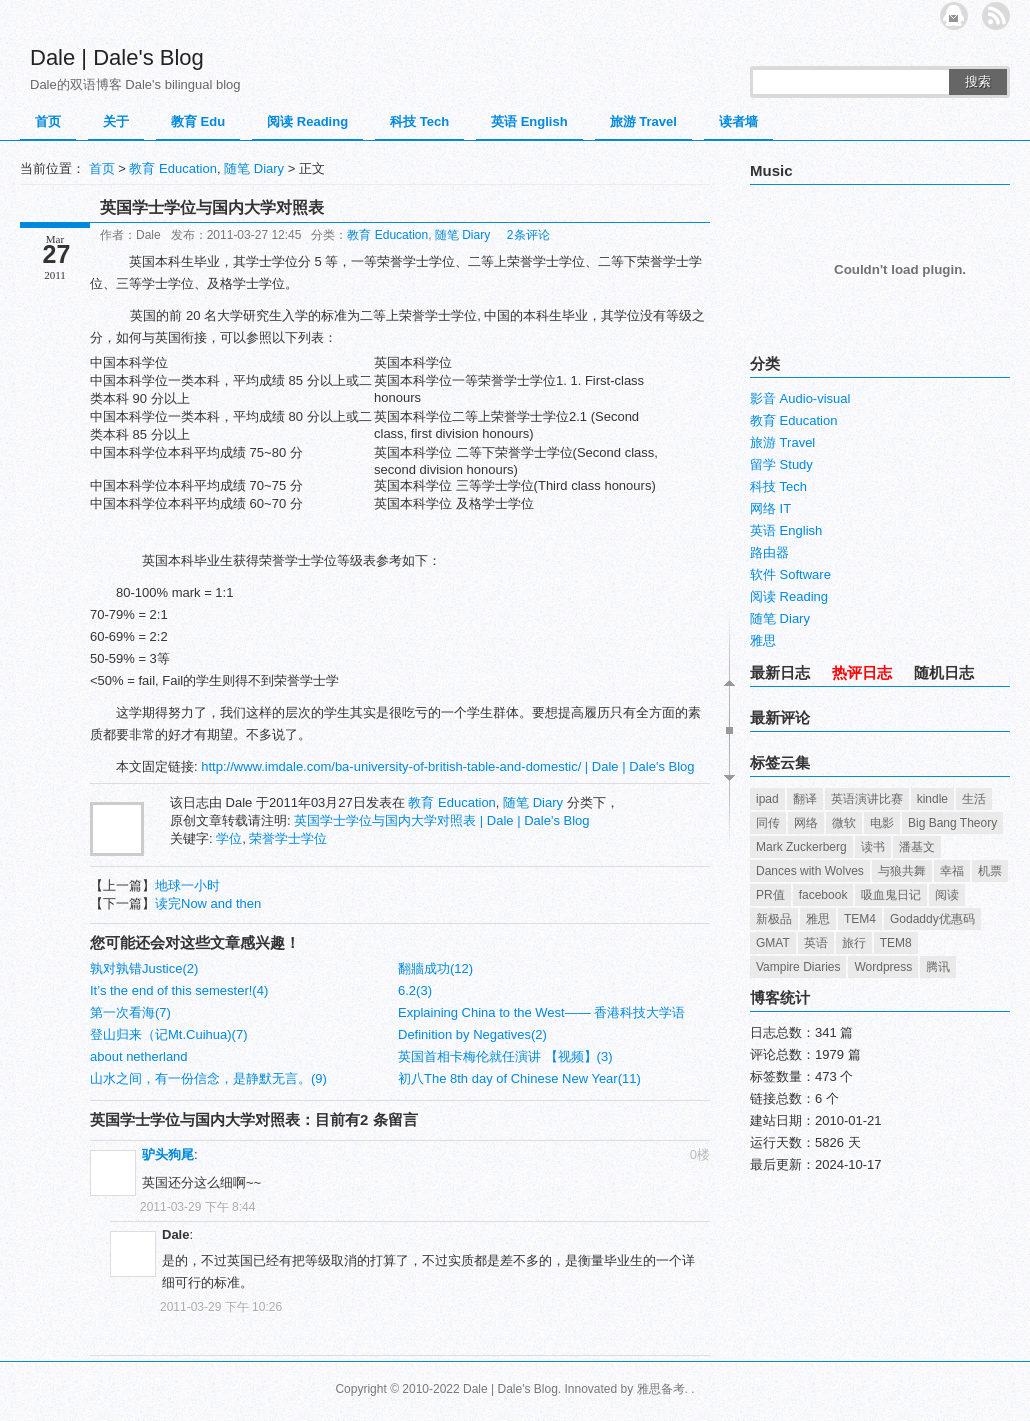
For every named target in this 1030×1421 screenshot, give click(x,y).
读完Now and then (208, 903)
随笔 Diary (254, 168)
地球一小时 (187, 885)
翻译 (805, 799)
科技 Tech (419, 121)
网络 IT (770, 508)
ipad (767, 799)
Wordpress (883, 967)
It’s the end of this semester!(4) (179, 990)
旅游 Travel (643, 121)
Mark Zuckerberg (801, 847)
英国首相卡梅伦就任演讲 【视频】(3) (505, 1056)
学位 (229, 838)
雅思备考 (661, 1389)
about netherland (139, 1056)
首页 (48, 121)
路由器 (769, 552)
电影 (882, 823)
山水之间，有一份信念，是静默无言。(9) (208, 1078)
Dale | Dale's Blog (117, 57)
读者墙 (738, 121)
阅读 (947, 895)
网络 (806, 823)
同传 (768, 823)
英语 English (529, 121)
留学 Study (781, 464)
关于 (116, 121)
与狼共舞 (902, 871)
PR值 (770, 895)
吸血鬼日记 (891, 895)
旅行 (854, 943)
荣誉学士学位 (288, 838)
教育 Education (172, 168)
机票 (990, 871)
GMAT (773, 943)
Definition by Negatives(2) (472, 1034)
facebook (823, 895)
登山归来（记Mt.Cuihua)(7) (168, 1034)
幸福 (952, 871)
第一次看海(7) (130, 1012)
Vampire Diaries (798, 967)
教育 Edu (198, 121)
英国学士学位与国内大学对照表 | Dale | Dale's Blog (441, 820)
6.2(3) (415, 990)
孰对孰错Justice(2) (144, 968)
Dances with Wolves (810, 871)
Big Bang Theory (952, 823)
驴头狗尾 (168, 1154)
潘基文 (917, 847)
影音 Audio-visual (800, 398)
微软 (844, 823)
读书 (873, 847)
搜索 (978, 81)
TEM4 (860, 919)
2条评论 (528, 235)
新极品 (774, 919)
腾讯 (938, 967)
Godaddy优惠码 (932, 919)
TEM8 (896, 943)
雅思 (763, 640)
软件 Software (790, 574)
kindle (932, 799)
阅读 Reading (307, 121)
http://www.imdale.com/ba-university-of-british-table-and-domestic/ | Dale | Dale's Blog (447, 766)
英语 (816, 943)
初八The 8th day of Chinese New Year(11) (519, 1078)
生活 (974, 799)
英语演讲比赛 (867, 799)
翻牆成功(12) (435, 968)
